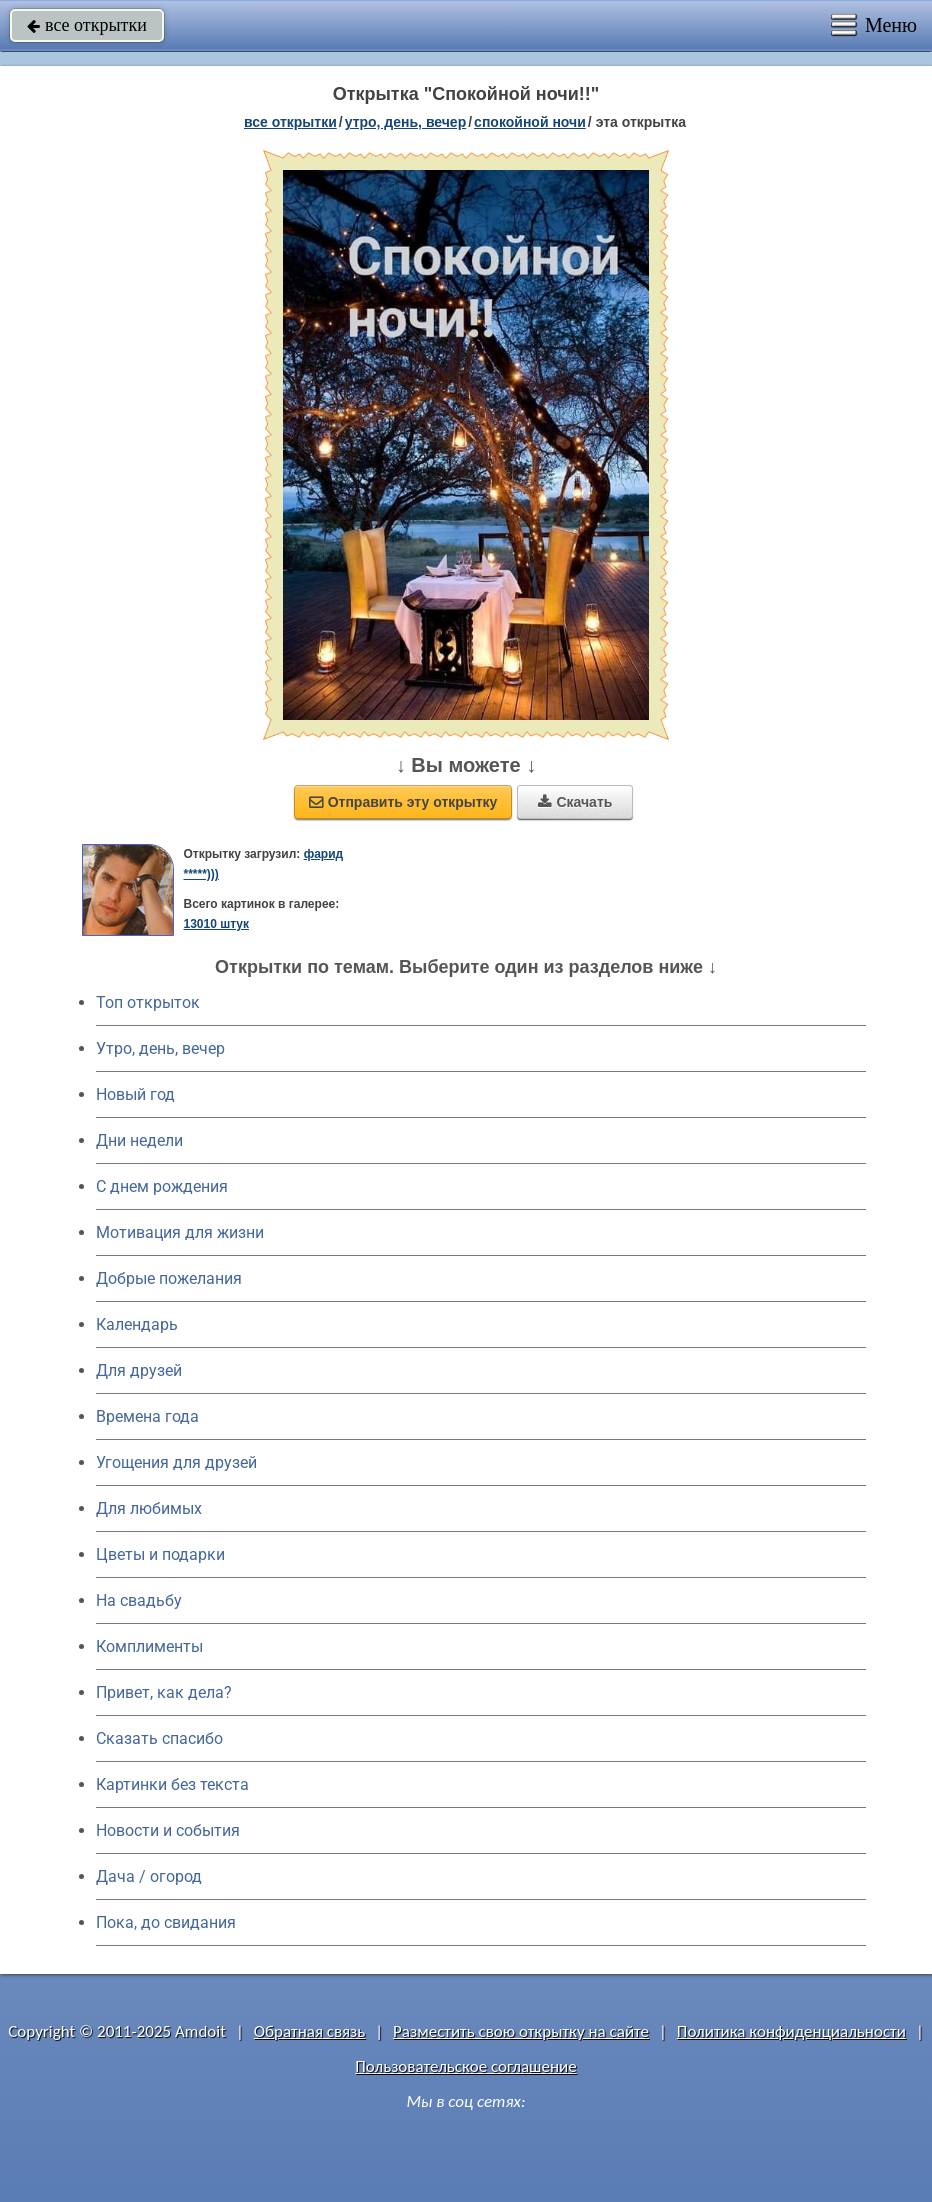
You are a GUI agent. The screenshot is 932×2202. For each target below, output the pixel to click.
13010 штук (216, 924)
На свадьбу (139, 1600)
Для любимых (149, 1508)
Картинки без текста (172, 1784)
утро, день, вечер (406, 122)
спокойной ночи (530, 122)
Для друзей (139, 1370)
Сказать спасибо (159, 1738)
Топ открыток (148, 1002)
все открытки (87, 25)
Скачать (575, 802)
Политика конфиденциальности (791, 2031)
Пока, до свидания (166, 1922)
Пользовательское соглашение (465, 2066)
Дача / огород (149, 1876)
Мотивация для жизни (180, 1232)
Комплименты (149, 1646)
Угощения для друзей (176, 1462)
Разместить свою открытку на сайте (521, 2031)
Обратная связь (310, 2031)
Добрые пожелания (169, 1278)
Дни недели (139, 1140)
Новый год (135, 1094)
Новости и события (168, 1830)
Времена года (147, 1416)
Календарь (137, 1324)
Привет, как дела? (164, 1692)
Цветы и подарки (160, 1554)
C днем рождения (162, 1186)
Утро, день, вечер (160, 1048)
